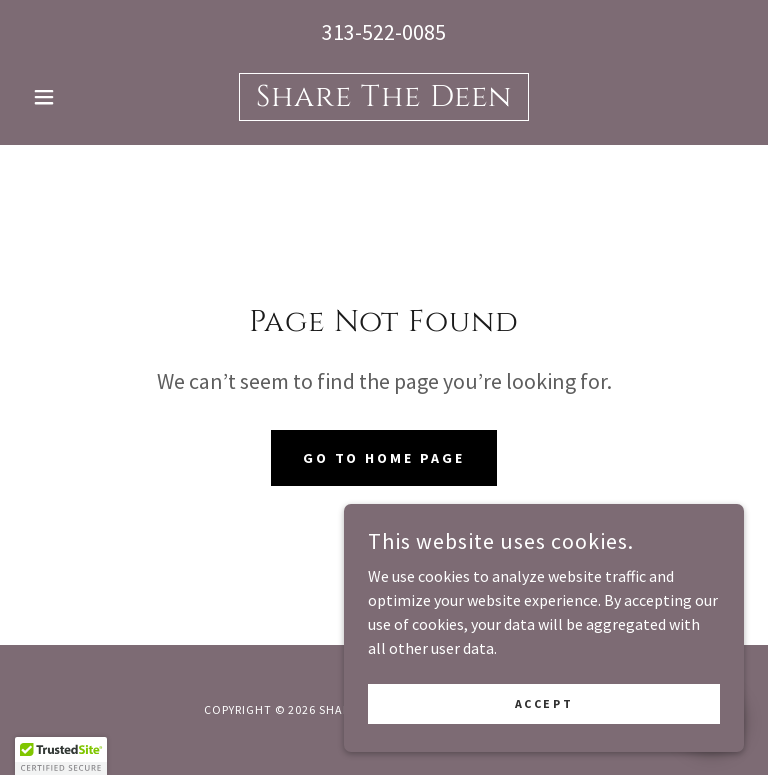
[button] (78, 97)
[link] (384, 100)
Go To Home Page (384, 458)
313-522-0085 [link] (384, 32)
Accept (544, 730)
